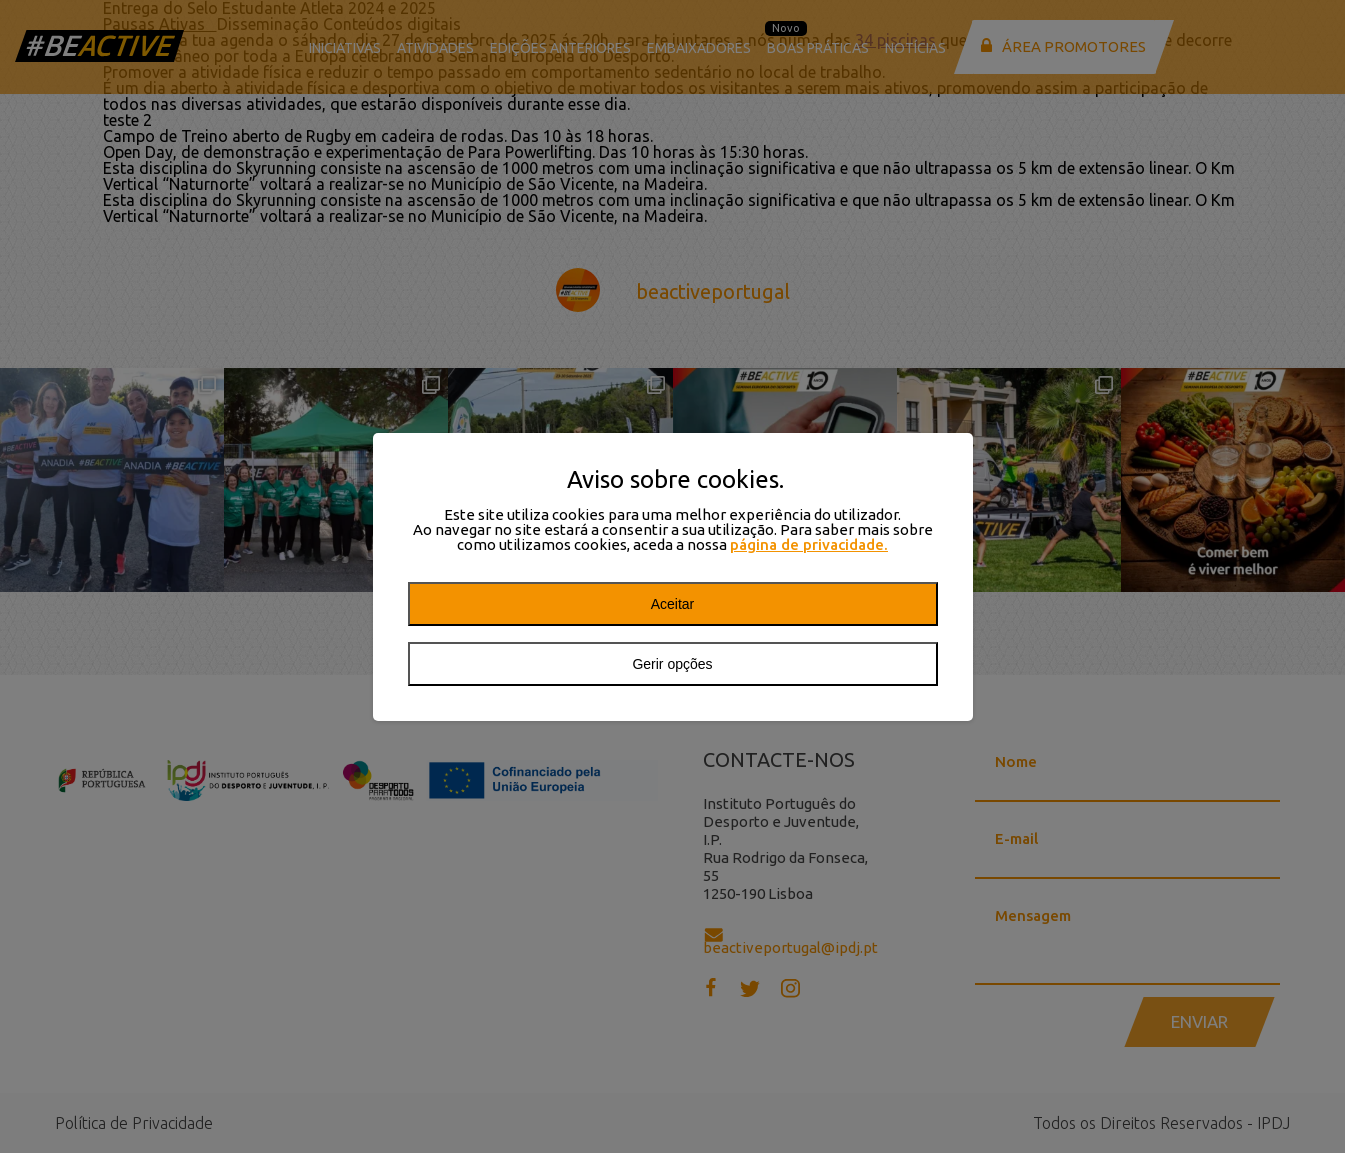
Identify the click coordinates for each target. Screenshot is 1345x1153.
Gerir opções (672, 664)
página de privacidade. (809, 544)
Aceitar (673, 604)
